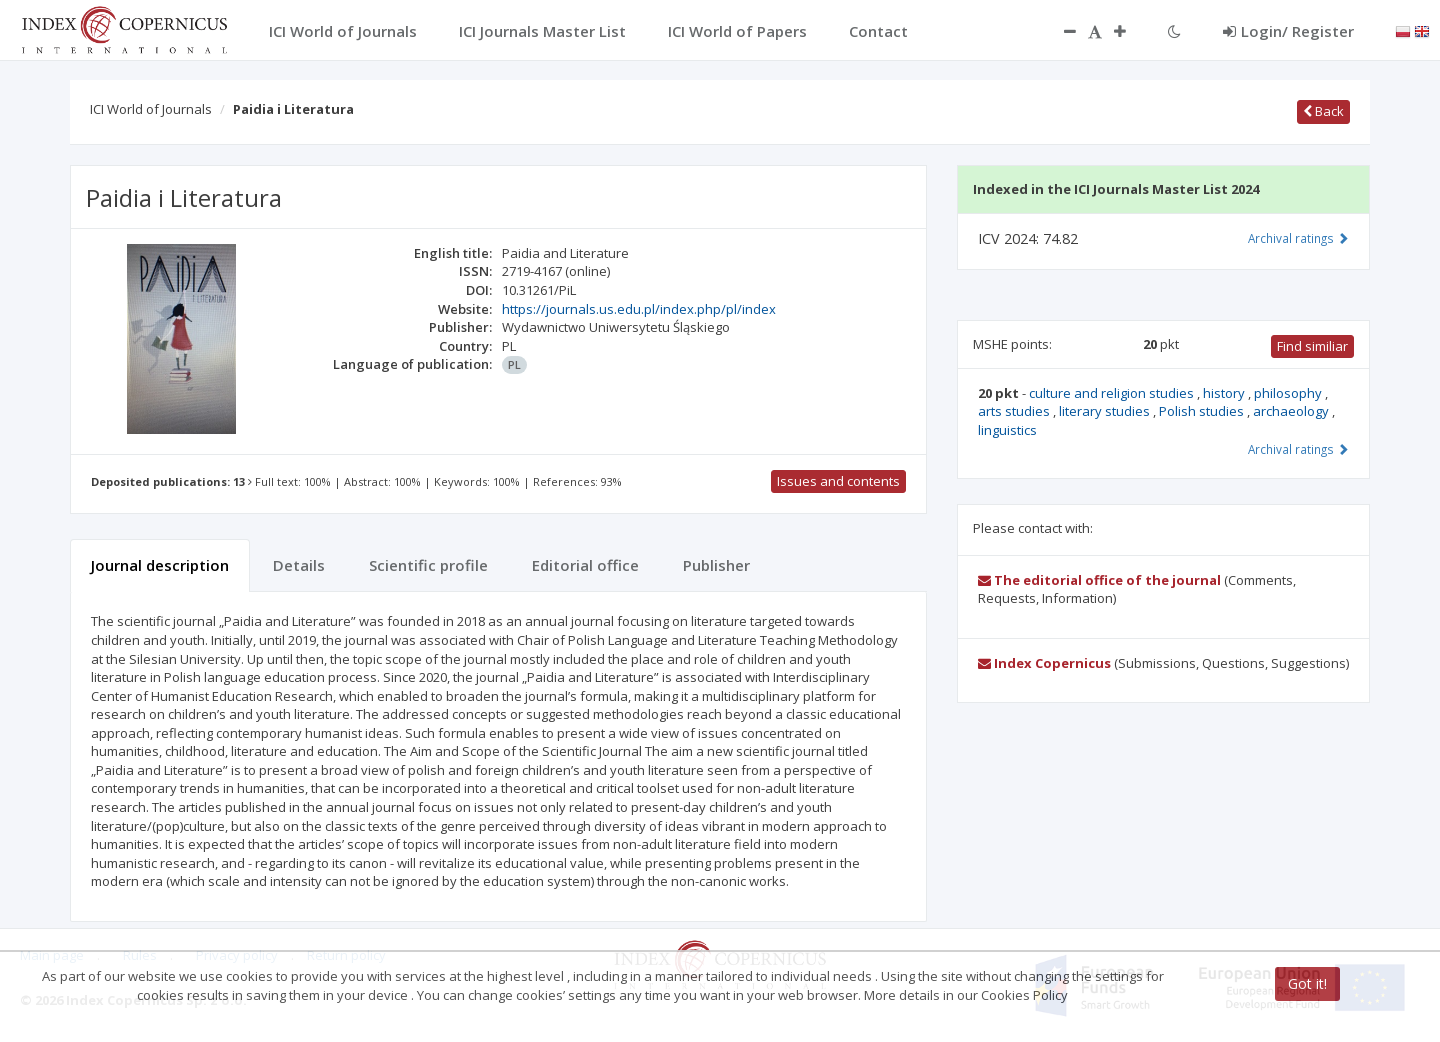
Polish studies (1203, 411)
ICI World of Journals (151, 109)
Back (1323, 111)
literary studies (1106, 411)
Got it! (1307, 983)
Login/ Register (1288, 31)
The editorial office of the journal (1099, 580)
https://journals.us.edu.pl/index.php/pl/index (639, 309)
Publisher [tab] (716, 565)
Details (299, 565)
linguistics (1007, 430)
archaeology (1292, 411)
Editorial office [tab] (585, 565)
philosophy (1289, 393)
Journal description (160, 565)
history (1225, 393)
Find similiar (1312, 346)
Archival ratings (1298, 238)
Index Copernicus (1044, 663)
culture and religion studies (1113, 393)
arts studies (1015, 411)
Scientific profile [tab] (428, 565)
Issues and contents (838, 481)
